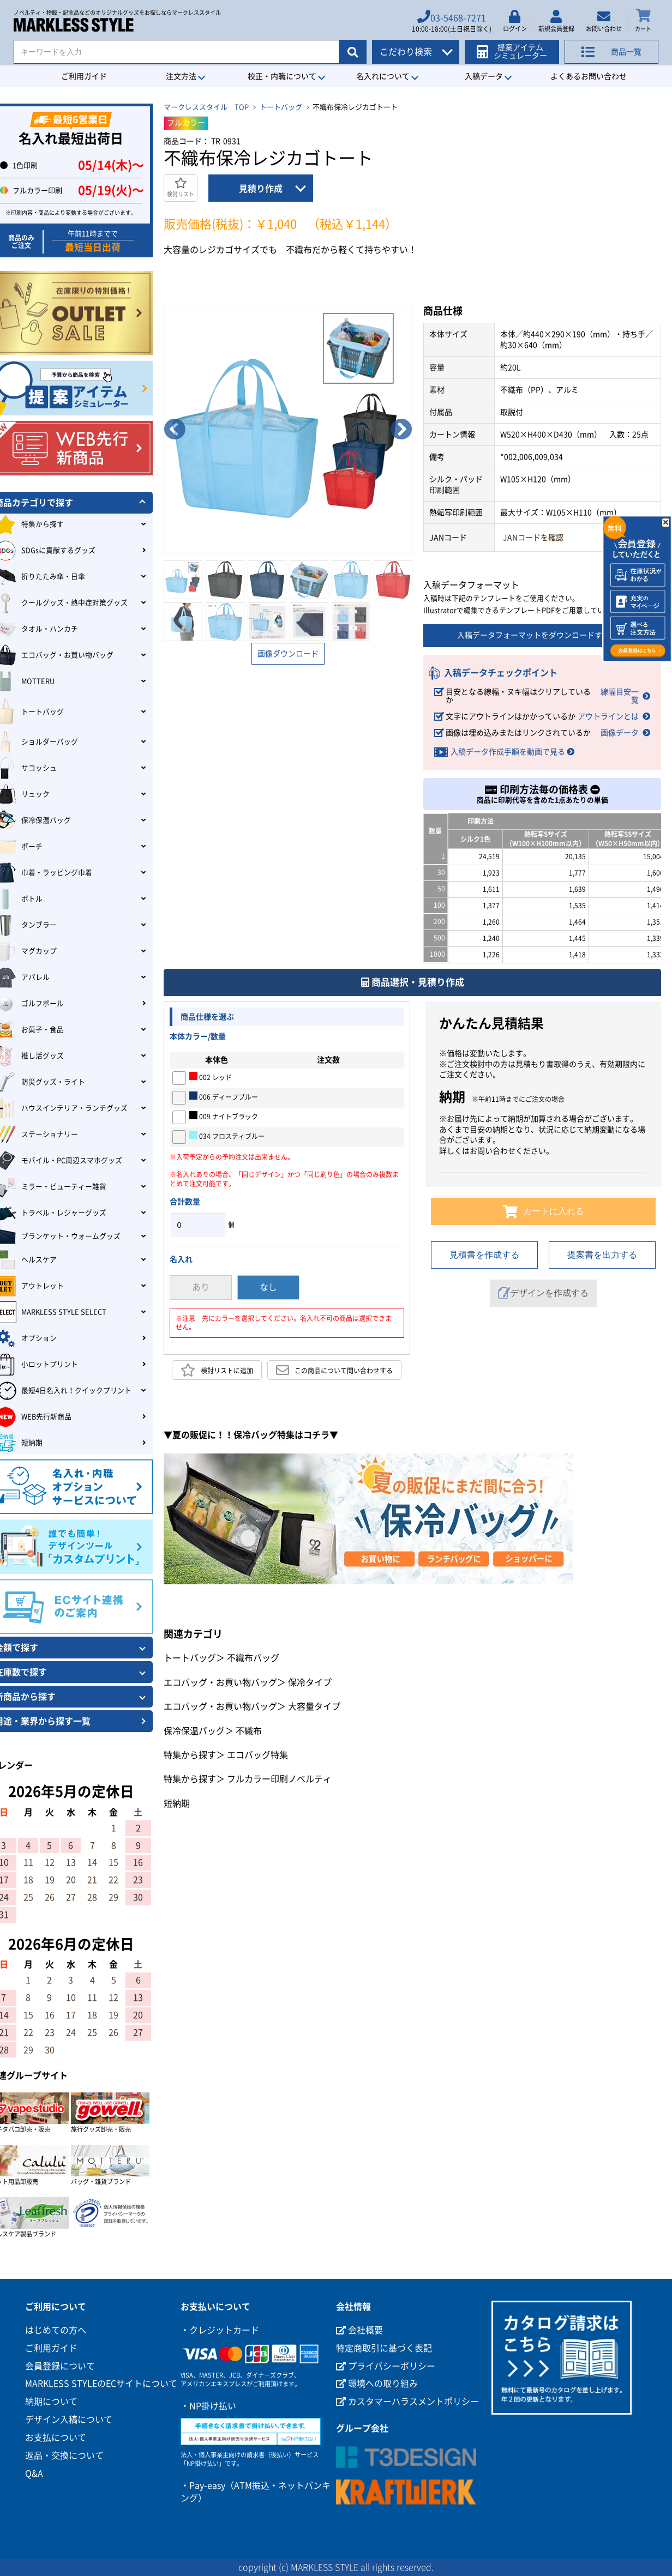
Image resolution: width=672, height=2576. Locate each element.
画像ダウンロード (288, 653)
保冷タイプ (310, 1682)
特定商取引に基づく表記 (384, 2348)
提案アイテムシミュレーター (513, 50)
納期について (51, 2401)
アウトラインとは (608, 716)
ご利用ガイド (84, 76)
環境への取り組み (377, 2383)
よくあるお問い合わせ (588, 76)
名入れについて (383, 76)
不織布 (249, 1731)
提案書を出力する (602, 1254)
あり (200, 1287)
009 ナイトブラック (223, 1115)
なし (268, 1287)
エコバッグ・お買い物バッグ (220, 1682)
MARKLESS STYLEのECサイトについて (101, 2383)
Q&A (34, 2473)
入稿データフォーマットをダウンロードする (542, 636)
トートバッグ (281, 107)
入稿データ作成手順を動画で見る (508, 752)
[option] (288, 429)
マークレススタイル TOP (206, 107)
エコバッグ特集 (257, 1755)
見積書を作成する (484, 1254)
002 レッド (210, 1076)
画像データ (620, 733)
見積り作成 (261, 188)
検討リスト (180, 187)
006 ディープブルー (223, 1095)
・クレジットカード (220, 2330)
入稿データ (484, 76)
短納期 (177, 1803)
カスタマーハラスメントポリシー (407, 2401)
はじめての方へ (55, 2330)
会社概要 (359, 2330)
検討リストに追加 (217, 1370)
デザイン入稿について (68, 2419)
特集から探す (190, 1755)
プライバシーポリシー (385, 2366)
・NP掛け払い (208, 2406)
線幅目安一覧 (620, 696)
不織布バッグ (253, 1658)
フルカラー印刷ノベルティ (279, 1779)
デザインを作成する (543, 1293)
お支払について (55, 2437)
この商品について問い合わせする (334, 1370)
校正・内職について (282, 76)
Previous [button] (174, 429)
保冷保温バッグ (194, 1731)
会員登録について (60, 2366)
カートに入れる (543, 1211)
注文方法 (181, 76)
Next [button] (401, 429)
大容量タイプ (314, 1706)
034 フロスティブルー (227, 1135)
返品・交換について (64, 2455)
